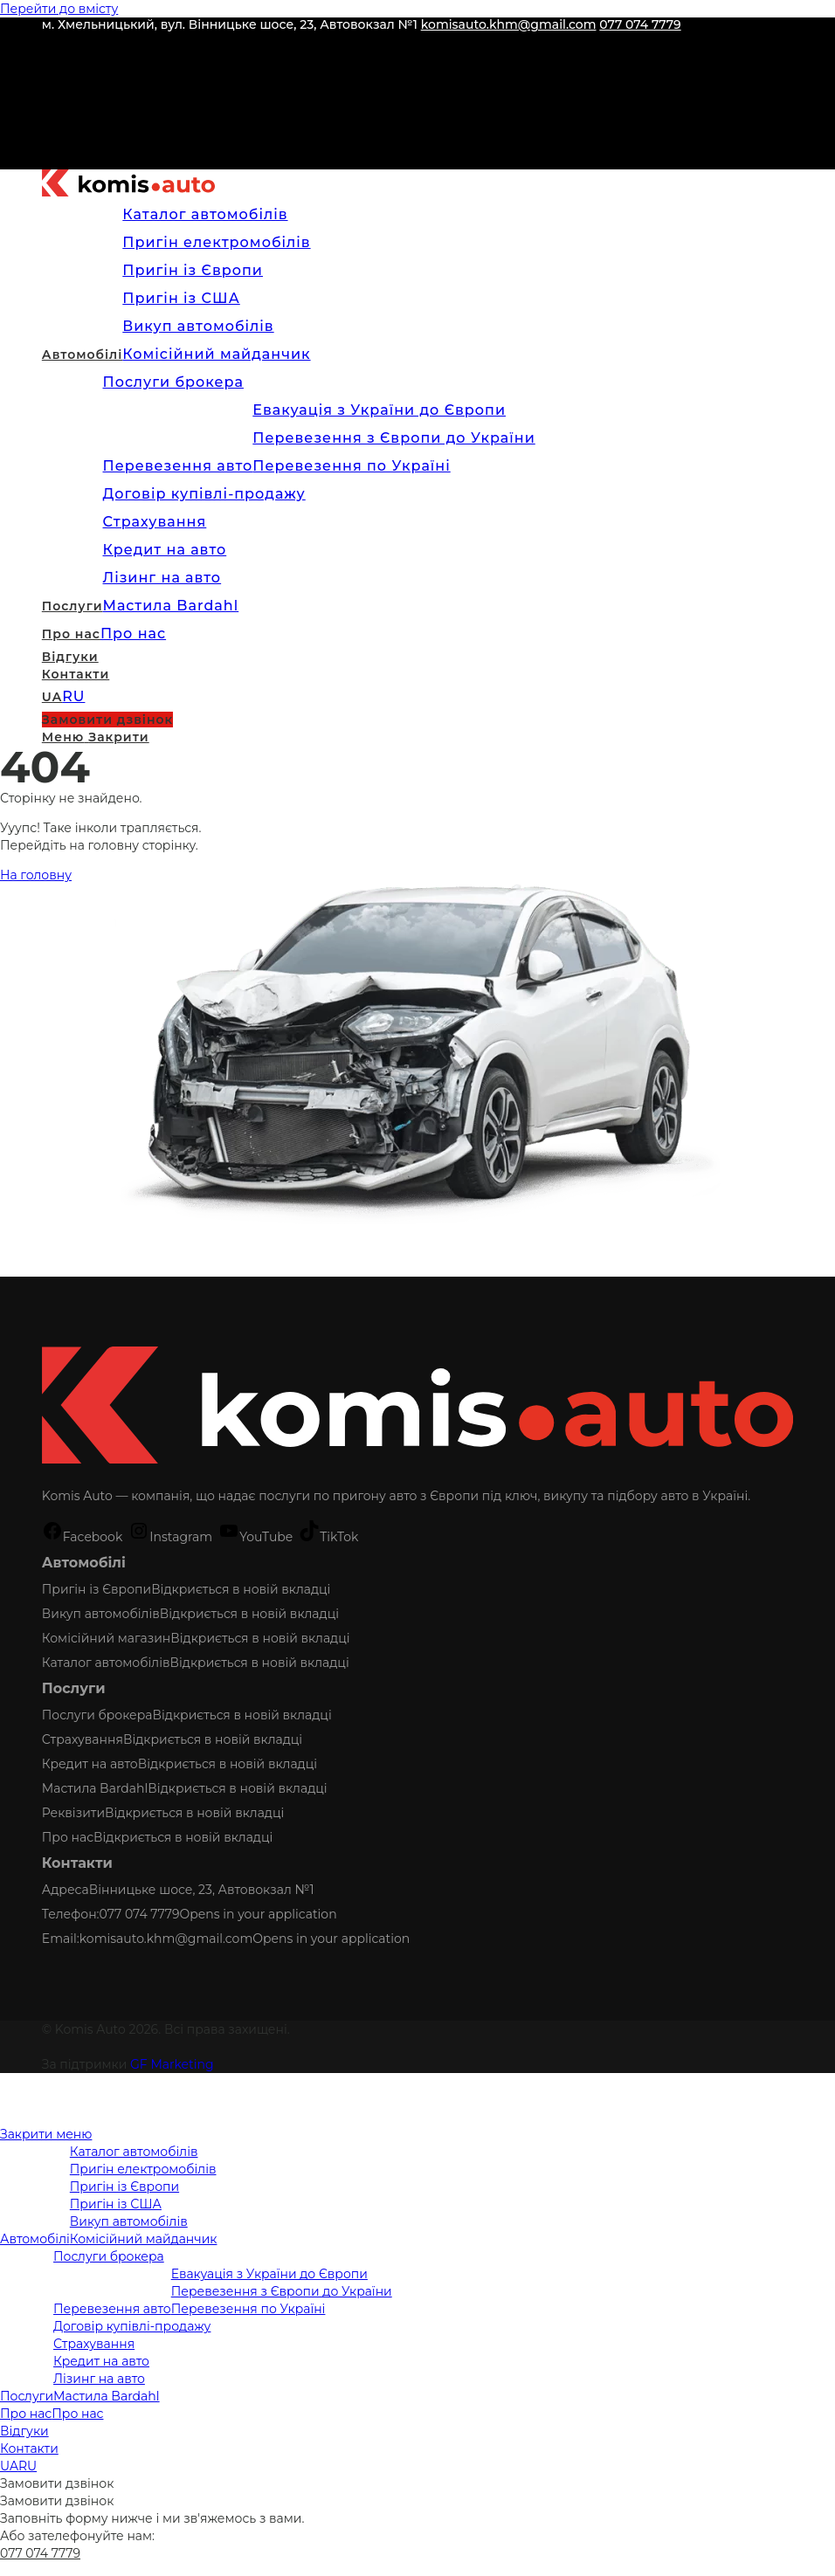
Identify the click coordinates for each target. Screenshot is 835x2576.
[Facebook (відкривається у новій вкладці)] (50, 46)
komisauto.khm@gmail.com (509, 24)
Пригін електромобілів (143, 2169)
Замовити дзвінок (57, 2483)
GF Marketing (172, 2064)
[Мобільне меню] (95, 737)
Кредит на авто (90, 1764)
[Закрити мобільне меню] (46, 2134)
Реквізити (73, 1813)
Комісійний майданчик (143, 2239)
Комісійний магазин (106, 1638)
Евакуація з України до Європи (269, 2274)
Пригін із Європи (96, 1589)
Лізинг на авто (99, 2379)
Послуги (26, 2396)
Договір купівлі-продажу (131, 2326)
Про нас (67, 1837)
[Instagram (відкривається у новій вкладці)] (50, 73)
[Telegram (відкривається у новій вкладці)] (50, 155)
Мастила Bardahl (95, 1788)
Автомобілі (35, 2239)
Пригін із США (116, 2204)
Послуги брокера (97, 1715)
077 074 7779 (639, 24)
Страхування (82, 1739)
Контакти (29, 2448)
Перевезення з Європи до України (281, 2291)
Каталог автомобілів (106, 1662)
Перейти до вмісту (59, 9)
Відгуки (24, 2431)
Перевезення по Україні (248, 2309)
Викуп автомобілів (101, 1614)
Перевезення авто (112, 2309)
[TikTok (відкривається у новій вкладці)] (50, 128)
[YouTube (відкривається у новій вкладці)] (50, 101)
